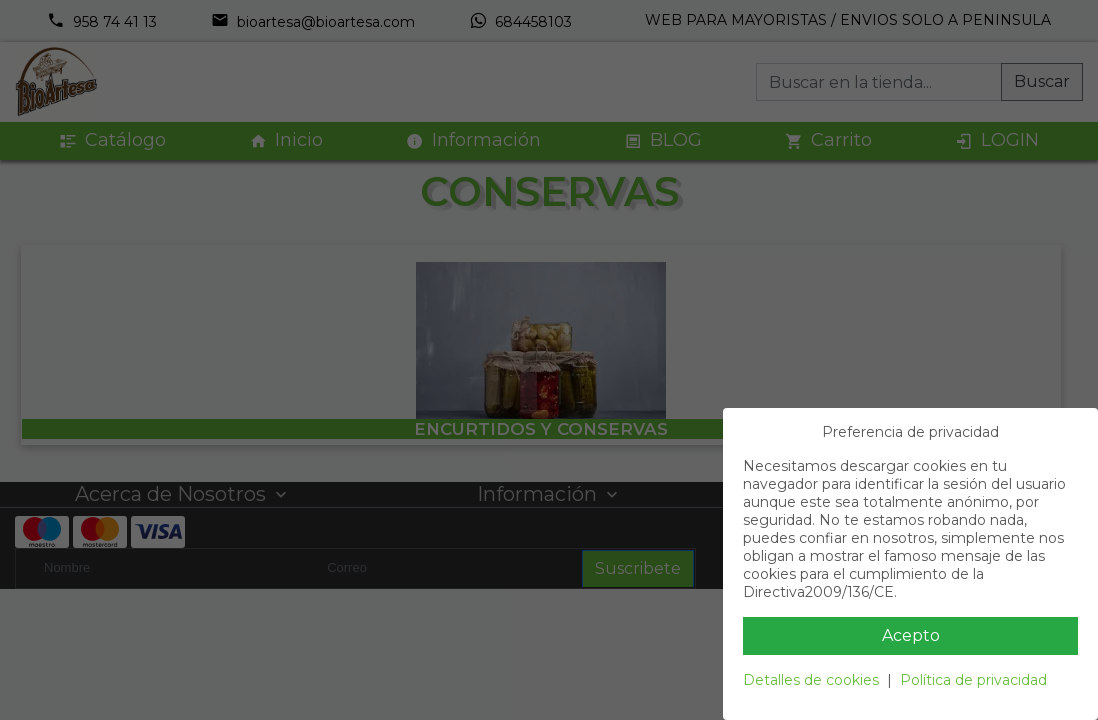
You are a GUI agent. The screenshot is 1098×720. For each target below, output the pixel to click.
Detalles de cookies (811, 680)
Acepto (911, 635)
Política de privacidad (973, 680)
